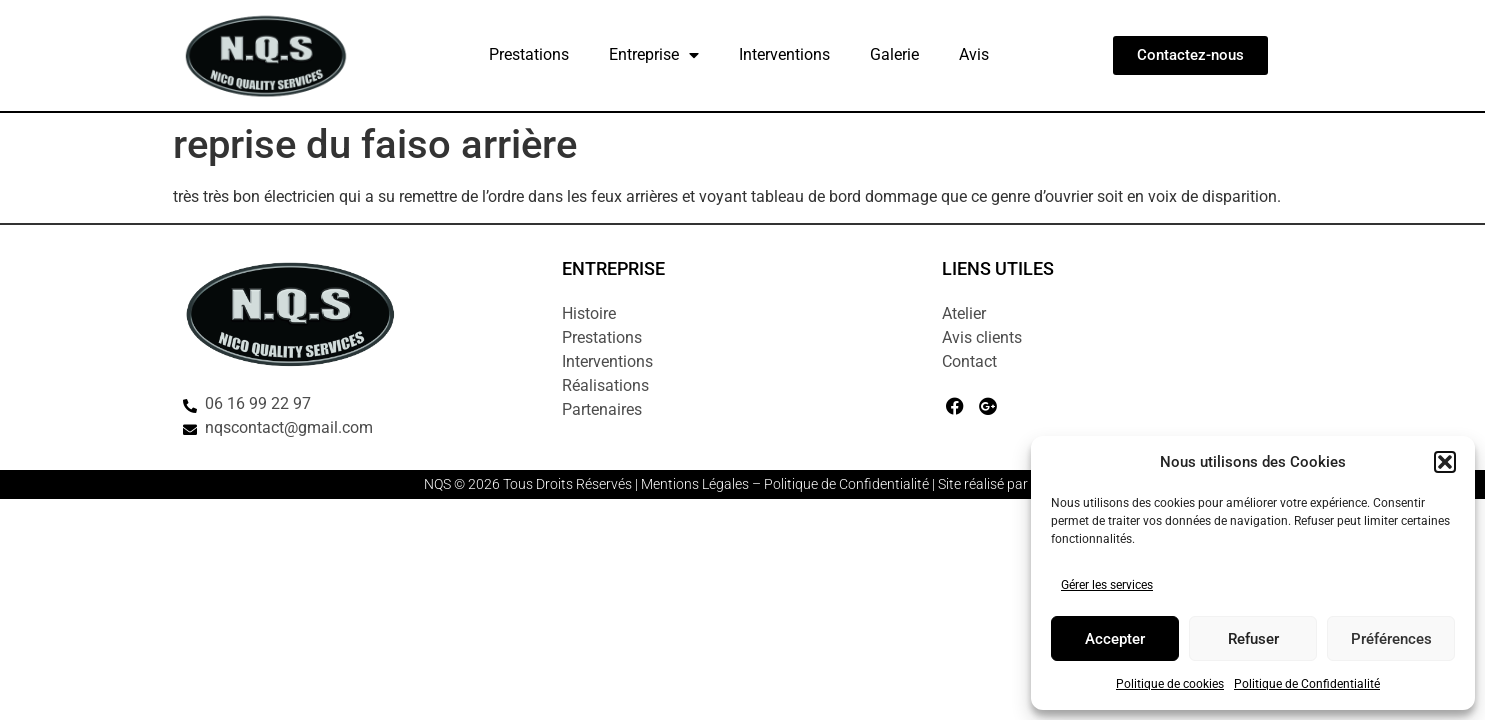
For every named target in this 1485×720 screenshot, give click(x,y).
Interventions (784, 54)
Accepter (1115, 639)
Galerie (894, 54)
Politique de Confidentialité (1307, 684)
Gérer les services (1107, 585)
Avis (974, 54)
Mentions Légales (695, 484)
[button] (1445, 462)
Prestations (529, 54)
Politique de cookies (1170, 684)
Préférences (1391, 639)
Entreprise (654, 55)
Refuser (1253, 639)
